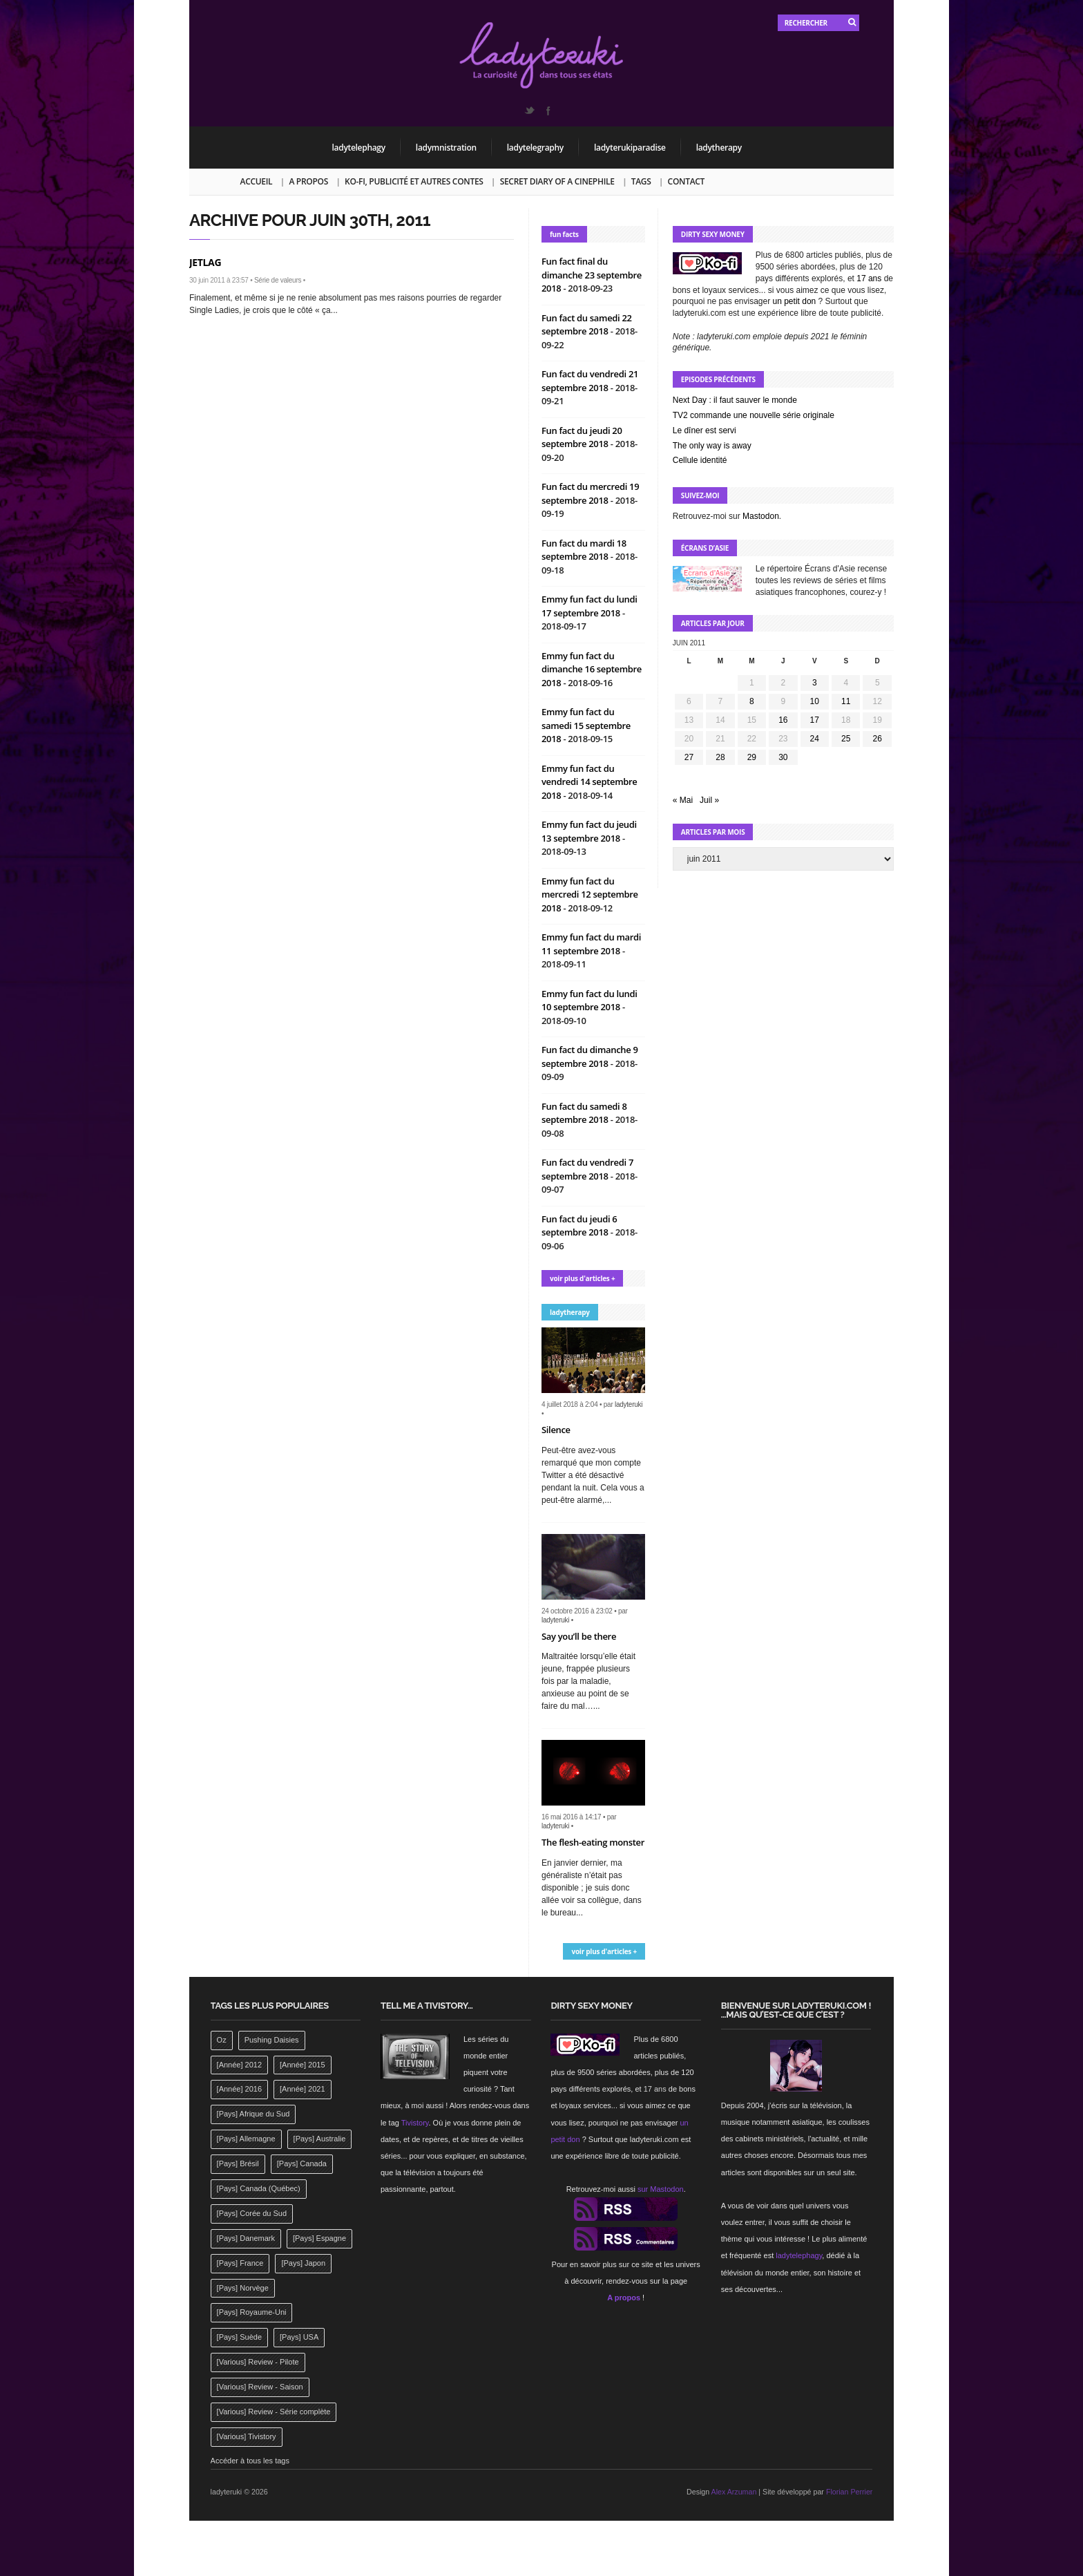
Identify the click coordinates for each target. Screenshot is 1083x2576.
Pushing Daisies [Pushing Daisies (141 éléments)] (272, 2040)
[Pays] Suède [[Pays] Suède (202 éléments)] (239, 2337)
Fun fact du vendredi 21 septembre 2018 (590, 381)
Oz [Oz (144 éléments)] (222, 2040)
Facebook (548, 110)
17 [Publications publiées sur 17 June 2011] (814, 720)
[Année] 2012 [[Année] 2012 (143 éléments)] (239, 2065)
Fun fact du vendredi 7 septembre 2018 (587, 1169)
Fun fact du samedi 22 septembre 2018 (587, 325)
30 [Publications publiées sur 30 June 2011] (782, 757)
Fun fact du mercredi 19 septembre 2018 (590, 493)
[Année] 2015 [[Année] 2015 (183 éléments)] (302, 2065)
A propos (308, 181)
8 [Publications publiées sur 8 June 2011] (751, 701)
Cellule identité (700, 460)
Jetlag (205, 262)
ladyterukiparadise (630, 147)
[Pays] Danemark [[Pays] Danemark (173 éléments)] (246, 2238)
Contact (686, 181)
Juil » (709, 800)
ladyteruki (628, 1404)
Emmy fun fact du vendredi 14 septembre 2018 (590, 782)
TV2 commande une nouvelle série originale (753, 415)
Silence (556, 1429)
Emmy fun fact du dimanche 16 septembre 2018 (592, 669)
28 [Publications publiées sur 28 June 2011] (720, 757)
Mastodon (760, 516)
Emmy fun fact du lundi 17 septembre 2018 (590, 606)
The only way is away (712, 446)
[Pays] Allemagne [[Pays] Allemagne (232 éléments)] (246, 2138)
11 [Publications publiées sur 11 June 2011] (845, 701)
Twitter (529, 110)
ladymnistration (446, 147)
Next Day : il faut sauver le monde (735, 400)
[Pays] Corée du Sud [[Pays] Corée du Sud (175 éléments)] (252, 2213)
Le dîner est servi (704, 430)
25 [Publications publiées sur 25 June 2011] (845, 739)
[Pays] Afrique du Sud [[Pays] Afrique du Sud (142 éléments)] (253, 2114)
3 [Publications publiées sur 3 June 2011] (814, 683)
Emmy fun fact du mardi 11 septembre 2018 (591, 944)
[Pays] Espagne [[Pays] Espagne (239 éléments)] (319, 2238)
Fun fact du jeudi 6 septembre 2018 (579, 1226)
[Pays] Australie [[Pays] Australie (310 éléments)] (320, 2138)
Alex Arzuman (734, 2492)
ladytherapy (719, 147)
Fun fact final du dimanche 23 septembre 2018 (592, 274)
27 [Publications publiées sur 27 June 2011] (688, 757)
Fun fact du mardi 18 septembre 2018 (584, 550)
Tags (641, 181)
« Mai (683, 800)
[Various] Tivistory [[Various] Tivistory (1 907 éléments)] (246, 2436)
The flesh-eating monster (593, 1842)
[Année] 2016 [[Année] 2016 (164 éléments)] (239, 2089)
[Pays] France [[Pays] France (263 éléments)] (240, 2263)
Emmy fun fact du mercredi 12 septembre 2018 (590, 894)
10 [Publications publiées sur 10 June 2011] (814, 701)
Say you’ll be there (579, 1636)
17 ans (868, 278)
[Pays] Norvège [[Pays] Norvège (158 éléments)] (243, 2288)
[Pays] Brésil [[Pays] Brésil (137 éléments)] (238, 2163)
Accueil (256, 181)
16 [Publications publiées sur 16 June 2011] (782, 720)
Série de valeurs (277, 280)
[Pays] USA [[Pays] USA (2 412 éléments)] (299, 2337)
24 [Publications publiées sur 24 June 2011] (814, 739)
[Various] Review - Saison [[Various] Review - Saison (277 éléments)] (260, 2387)
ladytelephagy (358, 147)
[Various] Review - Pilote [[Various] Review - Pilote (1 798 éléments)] (258, 2362)
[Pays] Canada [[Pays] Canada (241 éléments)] (302, 2163)
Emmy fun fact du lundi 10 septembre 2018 (590, 1000)
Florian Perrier (849, 2492)
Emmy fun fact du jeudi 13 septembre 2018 (589, 831)
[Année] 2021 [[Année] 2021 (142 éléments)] (302, 2089)
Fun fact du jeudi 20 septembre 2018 (582, 437)
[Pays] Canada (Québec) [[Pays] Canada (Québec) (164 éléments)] (258, 2188)
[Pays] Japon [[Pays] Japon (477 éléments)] (303, 2263)
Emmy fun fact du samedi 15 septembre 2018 (586, 725)
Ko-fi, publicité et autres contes (414, 181)
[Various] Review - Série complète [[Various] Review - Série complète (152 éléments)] (274, 2411)
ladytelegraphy (535, 147)
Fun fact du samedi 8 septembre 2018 (584, 1113)
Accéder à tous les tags (250, 2460)
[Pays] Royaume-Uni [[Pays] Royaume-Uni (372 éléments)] (252, 2312)
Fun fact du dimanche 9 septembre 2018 (590, 1056)
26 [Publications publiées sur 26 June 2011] (877, 739)
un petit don (794, 301)
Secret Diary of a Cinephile (557, 181)
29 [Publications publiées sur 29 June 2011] (751, 757)
